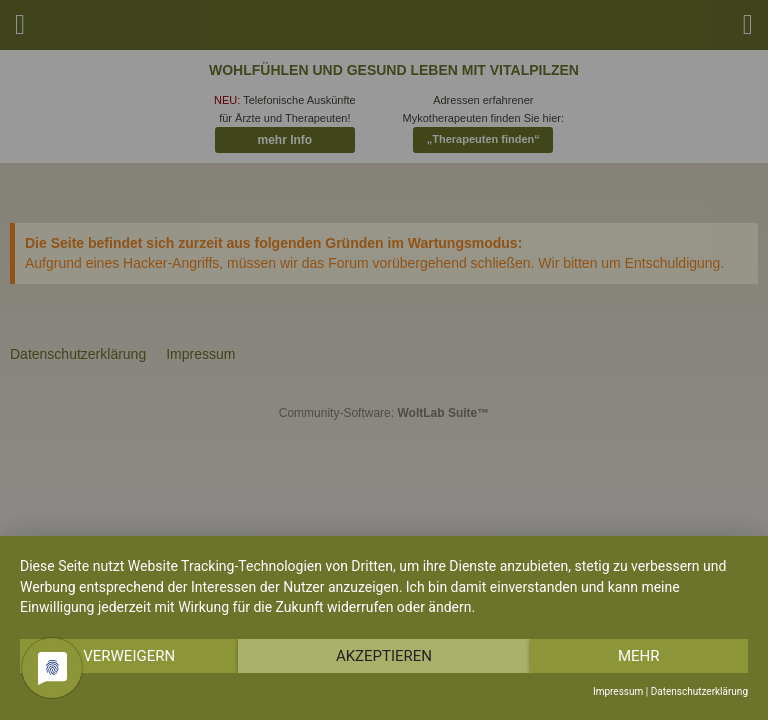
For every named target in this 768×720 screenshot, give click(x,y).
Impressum (618, 691)
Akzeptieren (384, 656)
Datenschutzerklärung (699, 691)
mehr (639, 656)
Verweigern (129, 656)
